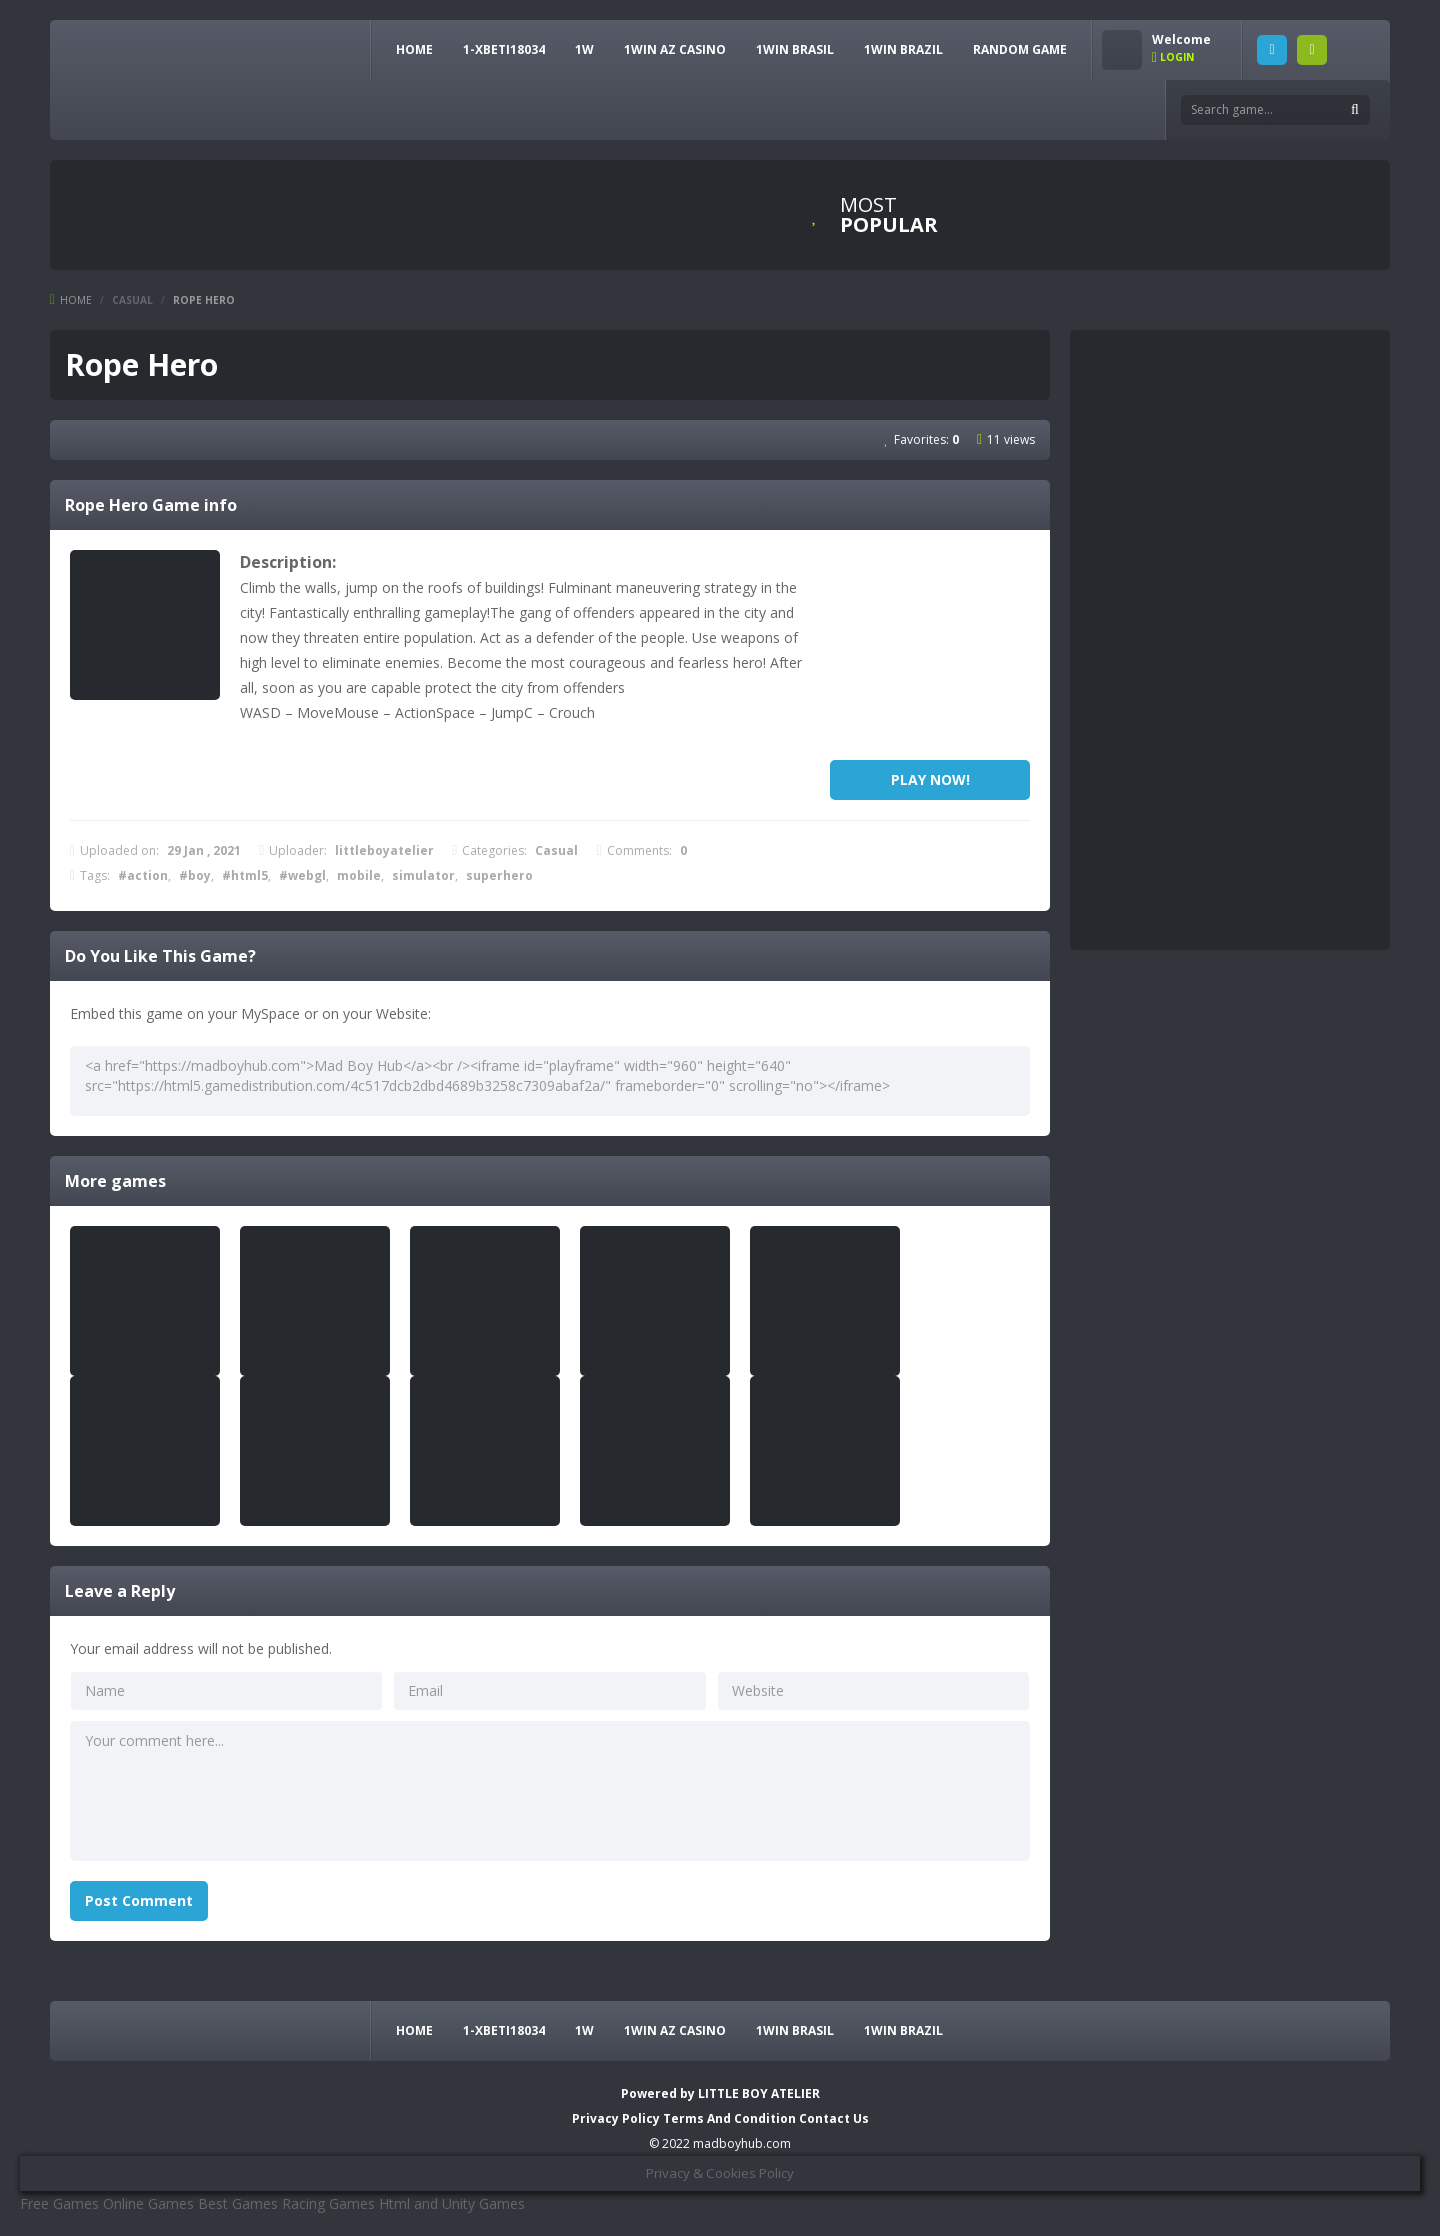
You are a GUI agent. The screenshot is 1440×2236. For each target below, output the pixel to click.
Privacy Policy (616, 2118)
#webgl (302, 875)
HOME (414, 49)
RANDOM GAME (1020, 49)
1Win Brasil (795, 49)
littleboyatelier (384, 850)
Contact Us (834, 2118)
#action (143, 875)
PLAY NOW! (930, 779)
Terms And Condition (731, 2118)
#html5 (245, 875)
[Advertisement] (930, 650)
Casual (132, 300)
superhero (499, 875)
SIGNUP (1312, 50)
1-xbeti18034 (504, 49)
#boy (195, 875)
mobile (359, 875)
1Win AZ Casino (675, 49)
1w (584, 49)
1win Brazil (903, 49)
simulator (423, 875)
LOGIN (1272, 50)
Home (76, 300)
